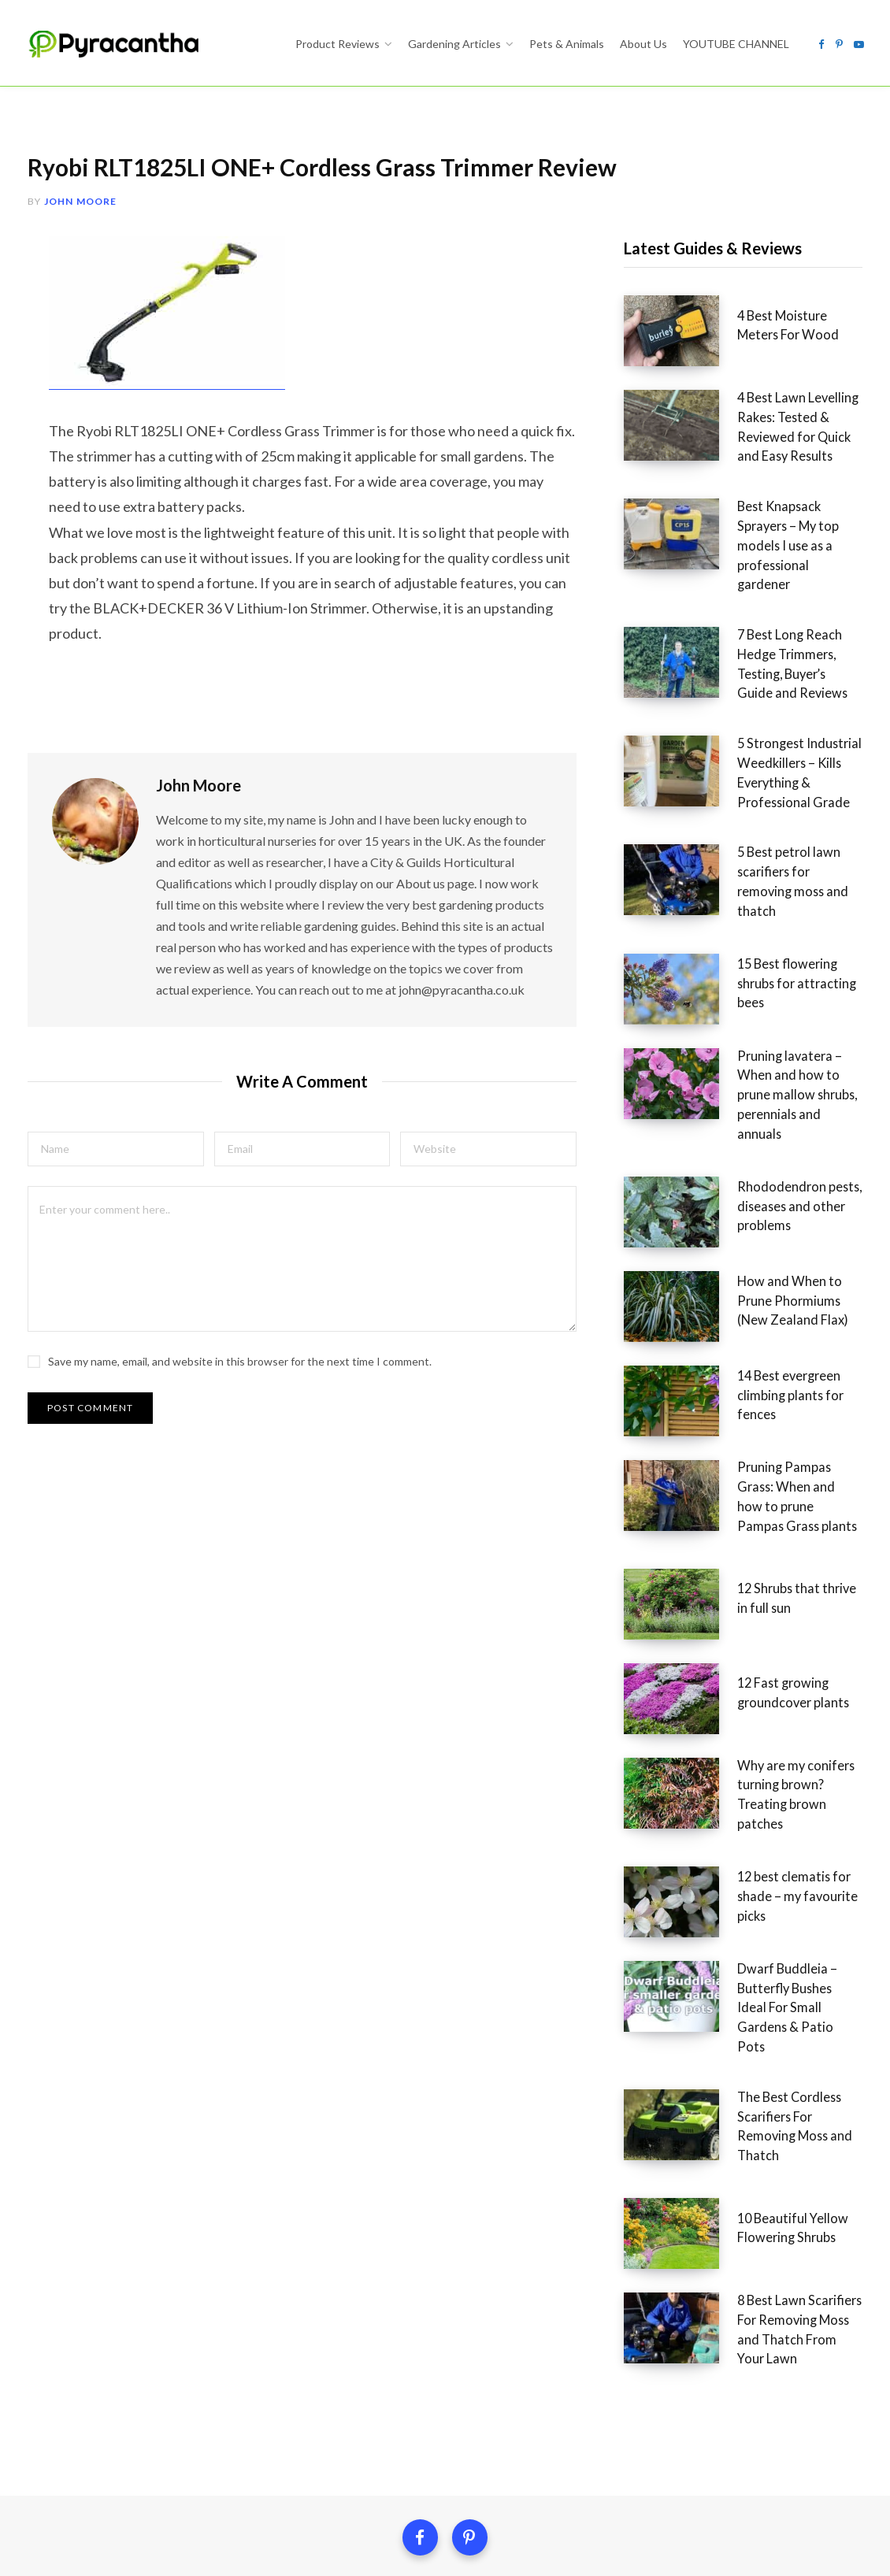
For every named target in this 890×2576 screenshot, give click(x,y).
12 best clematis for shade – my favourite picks (782, 1755)
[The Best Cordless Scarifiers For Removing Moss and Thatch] (665, 1949)
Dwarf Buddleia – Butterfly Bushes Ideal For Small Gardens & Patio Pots (780, 1850)
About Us (507, 2395)
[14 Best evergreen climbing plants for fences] (665, 1288)
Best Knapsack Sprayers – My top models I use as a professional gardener (777, 514)
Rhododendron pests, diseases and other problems (784, 1093)
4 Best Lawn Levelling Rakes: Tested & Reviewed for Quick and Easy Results (784, 420)
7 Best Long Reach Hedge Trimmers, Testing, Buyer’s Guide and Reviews (778, 609)
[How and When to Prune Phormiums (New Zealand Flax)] (665, 1193)
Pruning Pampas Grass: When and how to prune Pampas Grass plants (770, 1377)
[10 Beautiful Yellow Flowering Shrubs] (665, 2044)
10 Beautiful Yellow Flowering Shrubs (759, 2038)
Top (445, 2543)
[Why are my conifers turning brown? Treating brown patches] (665, 1666)
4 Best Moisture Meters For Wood (782, 325)
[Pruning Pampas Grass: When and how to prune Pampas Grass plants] (665, 1382)
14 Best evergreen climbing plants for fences (781, 1282)
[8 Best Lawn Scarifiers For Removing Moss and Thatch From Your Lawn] (665, 2138)
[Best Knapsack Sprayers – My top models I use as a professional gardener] (665, 519)
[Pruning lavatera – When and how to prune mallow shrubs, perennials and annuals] (665, 1004)
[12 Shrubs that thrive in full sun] (665, 1477)
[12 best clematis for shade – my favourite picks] (665, 1760)
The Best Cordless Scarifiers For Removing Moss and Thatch (783, 1944)
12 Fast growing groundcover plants (759, 1566)
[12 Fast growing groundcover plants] (665, 1571)
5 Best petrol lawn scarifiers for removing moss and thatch (782, 810)
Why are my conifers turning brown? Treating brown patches (782, 1661)
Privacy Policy (294, 2395)
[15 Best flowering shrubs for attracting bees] (665, 910)
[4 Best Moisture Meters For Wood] (665, 330)
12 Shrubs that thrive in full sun (779, 1471)
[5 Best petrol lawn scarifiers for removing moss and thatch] (665, 815)
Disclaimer (410, 2395)
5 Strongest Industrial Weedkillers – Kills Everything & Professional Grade (777, 709)
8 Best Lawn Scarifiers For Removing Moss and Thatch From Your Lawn (782, 2133)
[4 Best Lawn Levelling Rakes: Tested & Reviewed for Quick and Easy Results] (665, 425)
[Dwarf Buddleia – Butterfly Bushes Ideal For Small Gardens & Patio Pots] (665, 1855)
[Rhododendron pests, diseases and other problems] (665, 1099)
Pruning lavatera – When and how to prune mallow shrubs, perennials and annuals (783, 999)
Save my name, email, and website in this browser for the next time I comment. (240, 1352)
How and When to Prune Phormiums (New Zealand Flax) (777, 1188)
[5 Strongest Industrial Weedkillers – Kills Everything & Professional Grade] (665, 715)
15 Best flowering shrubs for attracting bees (784, 904)
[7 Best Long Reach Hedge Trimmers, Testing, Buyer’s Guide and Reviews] (665, 614)
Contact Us (606, 2395)
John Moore (80, 201)
